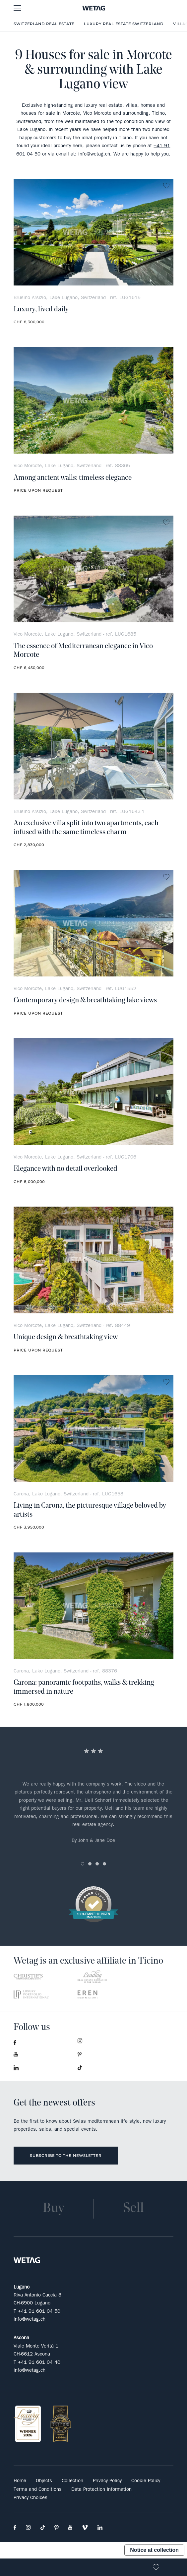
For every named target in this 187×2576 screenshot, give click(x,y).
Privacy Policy (107, 2480)
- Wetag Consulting (93, 8)
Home (20, 2480)
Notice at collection (154, 2550)
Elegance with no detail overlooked (65, 1169)
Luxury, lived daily (41, 309)
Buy (53, 2208)
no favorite (166, 186)
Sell (133, 2208)
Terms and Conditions (38, 2489)
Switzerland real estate (44, 24)
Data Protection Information (101, 2489)
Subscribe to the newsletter (65, 2155)
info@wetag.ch (94, 154)
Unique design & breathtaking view (66, 1337)
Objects (44, 2480)
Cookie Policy (145, 2480)
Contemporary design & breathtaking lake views (85, 1000)
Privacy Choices (30, 2497)
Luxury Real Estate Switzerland (123, 24)
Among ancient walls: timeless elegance (73, 478)
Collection (72, 2480)
